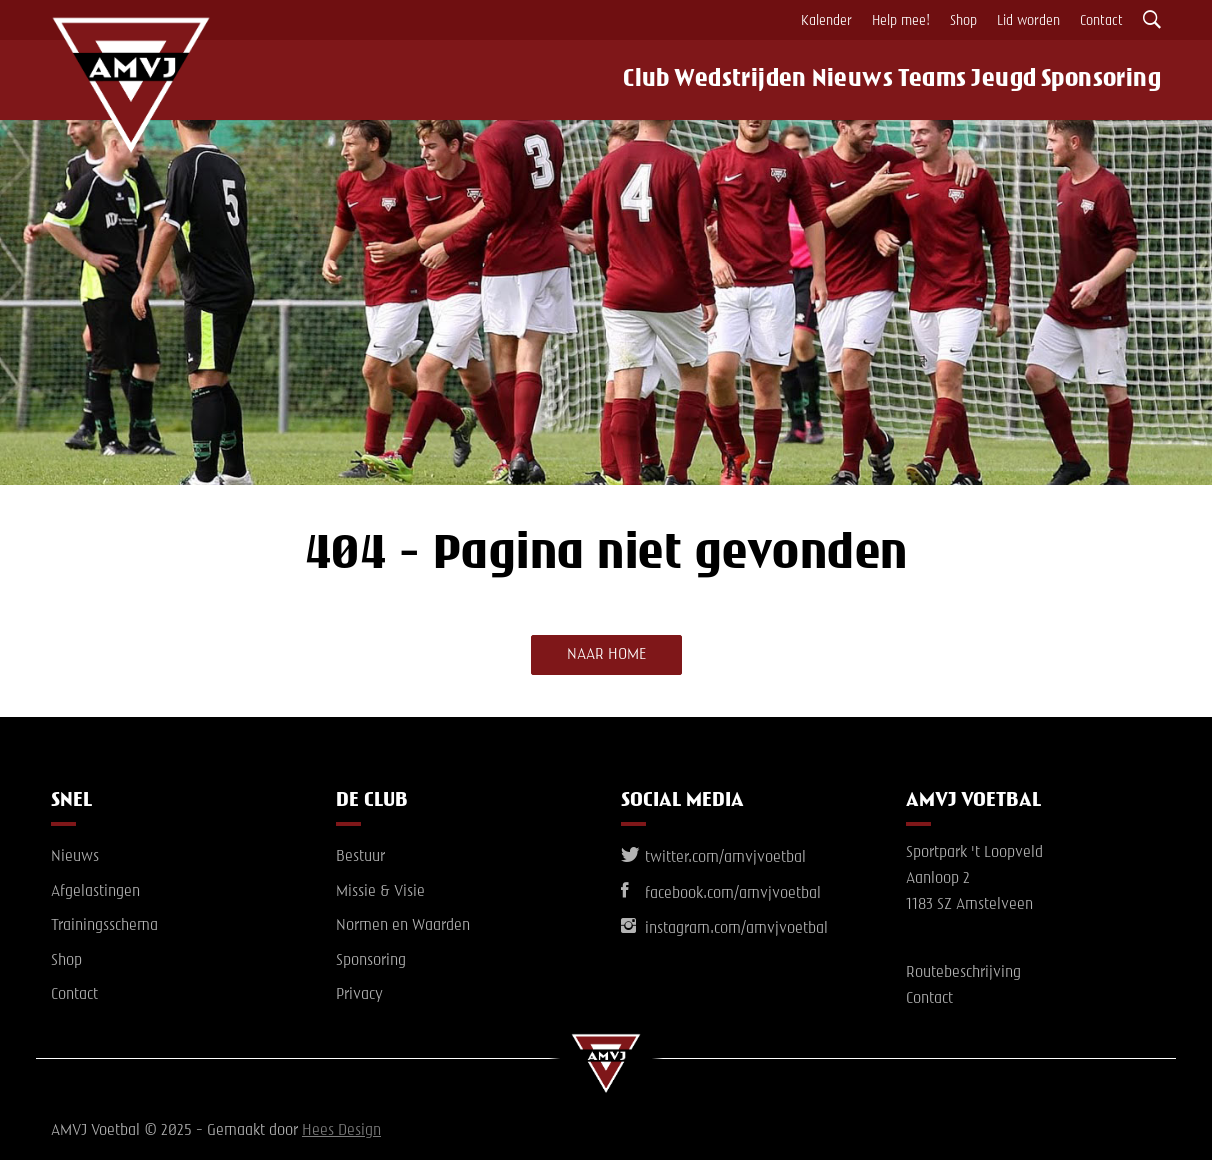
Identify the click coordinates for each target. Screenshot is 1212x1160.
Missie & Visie (380, 892)
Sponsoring (1115, 80)
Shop (963, 21)
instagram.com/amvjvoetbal (724, 929)
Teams (929, 80)
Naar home (606, 655)
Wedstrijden (725, 80)
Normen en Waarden (403, 926)
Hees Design (341, 1131)
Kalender (826, 21)
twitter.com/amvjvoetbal (713, 858)
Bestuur (360, 857)
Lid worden (1028, 21)
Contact (1101, 21)
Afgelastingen (95, 892)
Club (626, 80)
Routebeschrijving (963, 973)
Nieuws (839, 80)
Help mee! (901, 21)
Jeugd (1012, 80)
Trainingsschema (104, 926)
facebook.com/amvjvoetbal (721, 894)
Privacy (359, 995)
